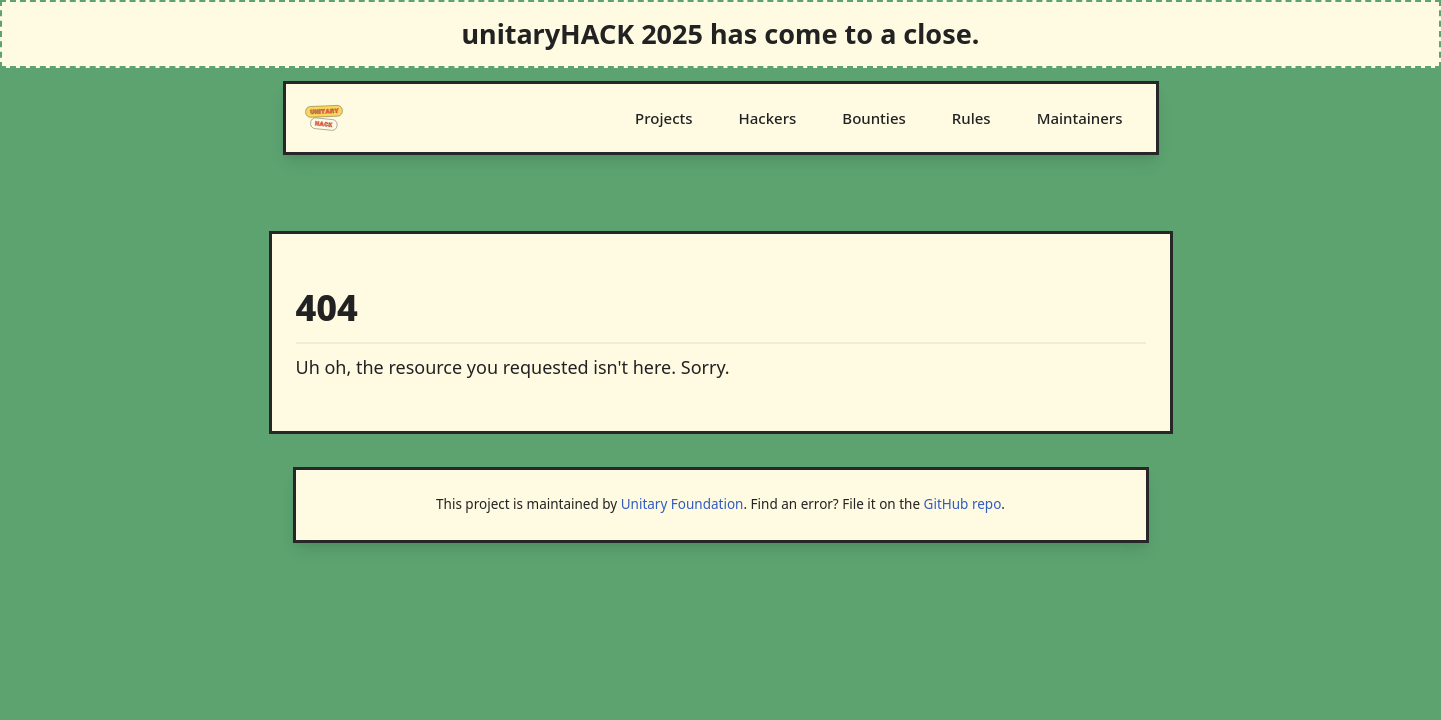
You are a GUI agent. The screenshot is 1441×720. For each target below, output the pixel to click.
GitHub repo (963, 504)
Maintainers (1080, 118)
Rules (971, 118)
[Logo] (324, 118)
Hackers (768, 118)
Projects (663, 118)
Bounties (873, 118)
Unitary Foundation (682, 504)
